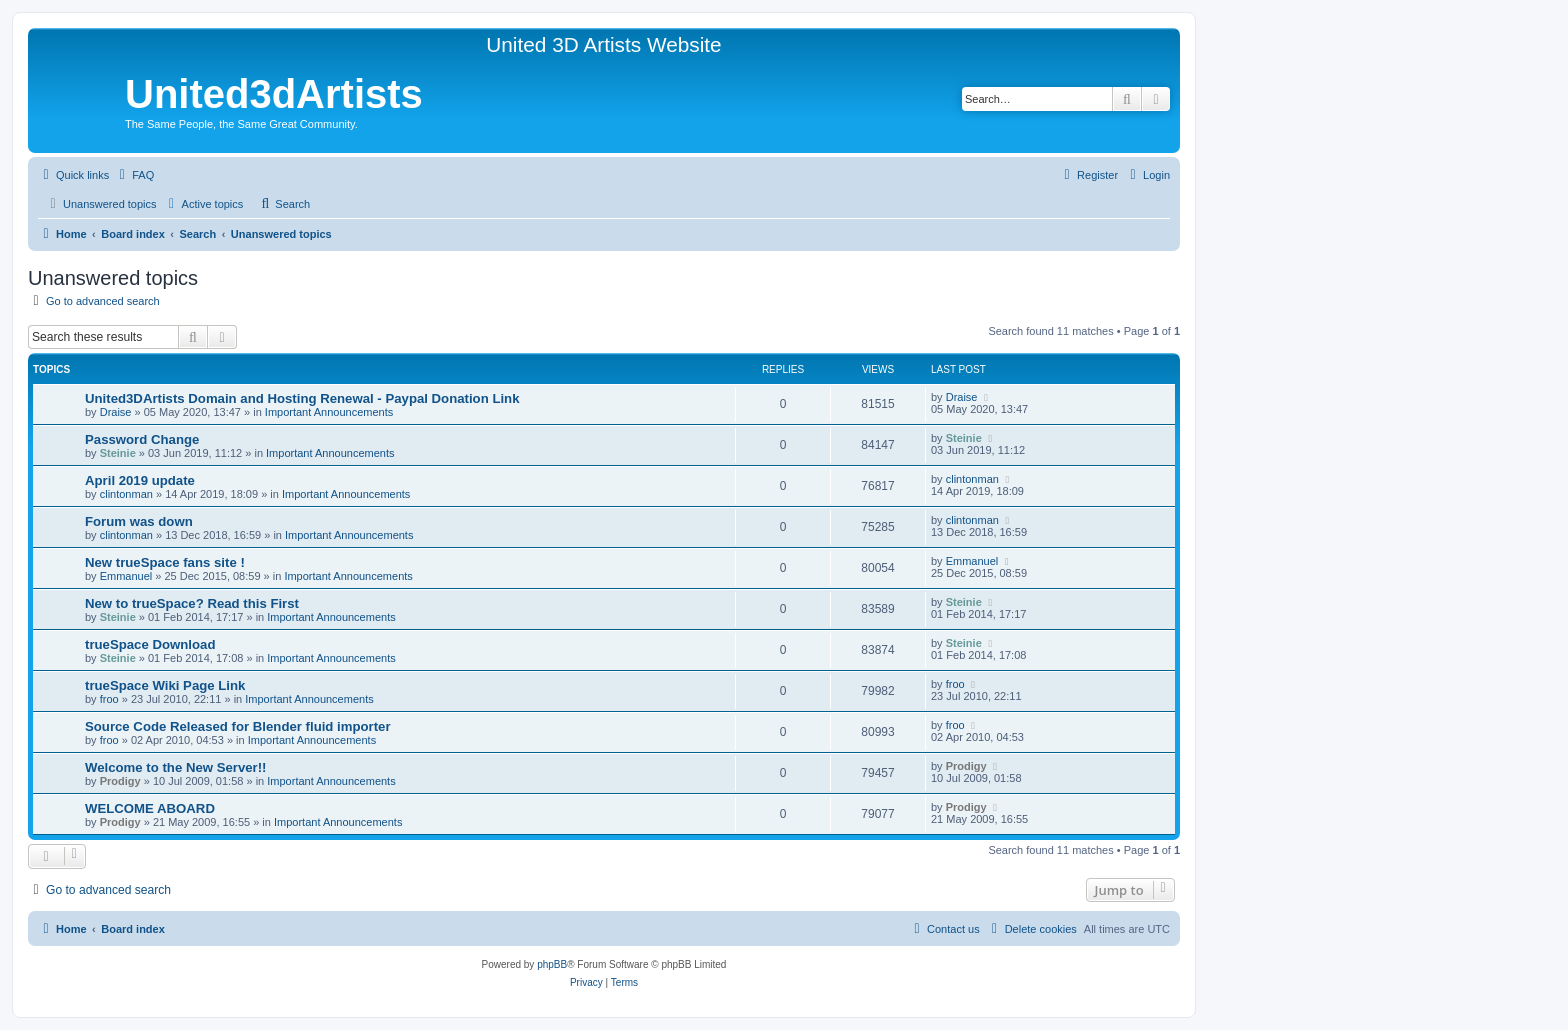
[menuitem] (134, 175)
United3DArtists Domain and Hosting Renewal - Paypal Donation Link (302, 398)
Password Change (142, 439)
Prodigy (120, 781)
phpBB (552, 964)
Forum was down (139, 521)
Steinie (118, 453)
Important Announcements (329, 412)
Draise (116, 412)
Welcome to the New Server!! (176, 767)
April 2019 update (140, 480)
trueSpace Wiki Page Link (165, 685)
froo (109, 699)
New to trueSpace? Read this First (192, 603)
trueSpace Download (150, 644)
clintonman (126, 494)
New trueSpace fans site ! (165, 562)
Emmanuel (126, 576)
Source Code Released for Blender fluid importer (238, 726)
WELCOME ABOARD (150, 808)
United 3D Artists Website (603, 44)
